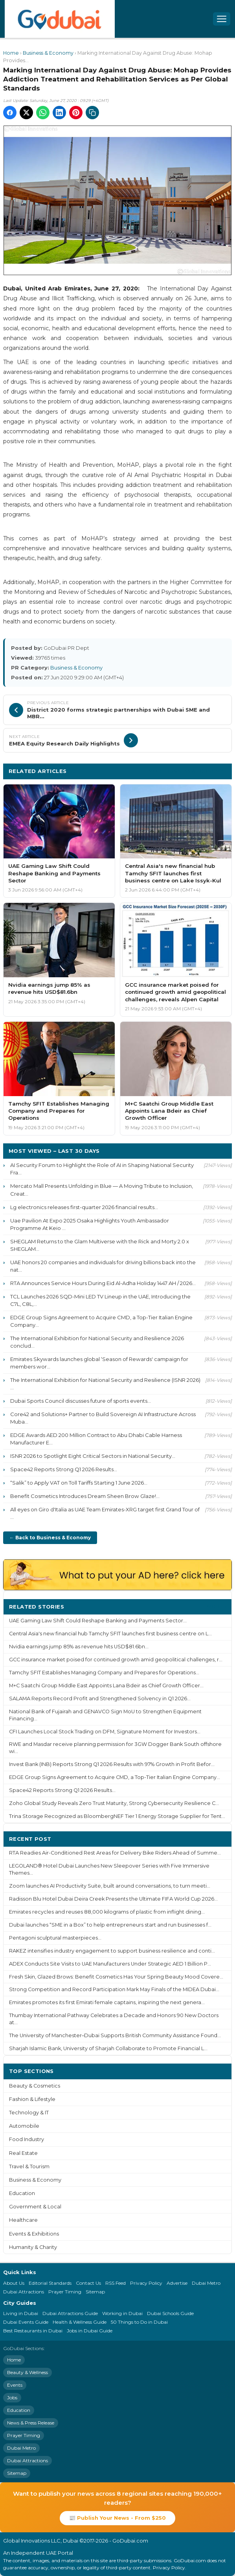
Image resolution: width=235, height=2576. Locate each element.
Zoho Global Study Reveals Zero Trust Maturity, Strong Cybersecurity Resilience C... (114, 1803)
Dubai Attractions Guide (70, 2313)
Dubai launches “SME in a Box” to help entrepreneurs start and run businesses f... (110, 1925)
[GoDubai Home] (60, 19)
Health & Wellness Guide (79, 2322)
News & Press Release (30, 2423)
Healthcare (23, 2220)
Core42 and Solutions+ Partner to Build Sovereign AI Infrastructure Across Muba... (103, 1418)
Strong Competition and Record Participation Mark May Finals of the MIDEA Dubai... (114, 1989)
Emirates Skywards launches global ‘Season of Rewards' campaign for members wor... (99, 1363)
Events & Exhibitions (34, 2234)
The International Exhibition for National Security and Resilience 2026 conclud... (97, 1342)
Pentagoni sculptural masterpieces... (55, 1938)
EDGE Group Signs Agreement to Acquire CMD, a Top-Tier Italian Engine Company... (101, 1321)
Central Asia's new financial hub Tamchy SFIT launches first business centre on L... (110, 1634)
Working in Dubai (122, 2313)
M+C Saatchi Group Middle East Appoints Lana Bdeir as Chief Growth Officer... (106, 1685)
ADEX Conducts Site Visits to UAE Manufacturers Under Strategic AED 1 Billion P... (110, 1964)
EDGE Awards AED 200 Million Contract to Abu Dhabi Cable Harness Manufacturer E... (96, 1439)
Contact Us (88, 2283)
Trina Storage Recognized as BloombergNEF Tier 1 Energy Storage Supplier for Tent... (117, 1816)
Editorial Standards (50, 2283)
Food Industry (26, 2139)
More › (216, 1606)
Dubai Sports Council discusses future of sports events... (80, 1401)
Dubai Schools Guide (170, 2313)
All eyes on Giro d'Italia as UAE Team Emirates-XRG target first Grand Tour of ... (105, 1513)
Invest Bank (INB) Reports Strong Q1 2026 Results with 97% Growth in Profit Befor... (112, 1764)
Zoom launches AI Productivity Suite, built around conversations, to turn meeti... (109, 1886)
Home (11, 53)
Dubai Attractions (23, 2292)
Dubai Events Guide (25, 2322)
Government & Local (35, 2207)
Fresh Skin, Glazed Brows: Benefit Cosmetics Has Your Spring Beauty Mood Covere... (116, 1977)
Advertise (177, 2283)
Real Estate (23, 2153)
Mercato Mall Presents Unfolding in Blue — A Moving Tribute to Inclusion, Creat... (101, 1189)
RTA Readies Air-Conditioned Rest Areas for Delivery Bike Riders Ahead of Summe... (115, 1853)
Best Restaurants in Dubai (32, 2331)
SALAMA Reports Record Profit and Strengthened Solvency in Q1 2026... (100, 1698)
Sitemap (95, 2292)
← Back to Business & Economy (50, 1537)
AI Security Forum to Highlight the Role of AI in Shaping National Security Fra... (102, 1169)
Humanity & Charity (33, 2247)
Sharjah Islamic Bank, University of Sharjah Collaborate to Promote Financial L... (108, 2048)
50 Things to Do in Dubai (139, 2322)
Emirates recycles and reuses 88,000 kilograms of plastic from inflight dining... (107, 1912)
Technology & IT (29, 2113)
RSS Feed (115, 2283)
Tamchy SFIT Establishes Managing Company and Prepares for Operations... (104, 1672)
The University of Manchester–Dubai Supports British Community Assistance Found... (115, 2035)
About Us (13, 2283)
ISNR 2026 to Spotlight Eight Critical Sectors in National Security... (92, 1456)
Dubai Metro (206, 2283)
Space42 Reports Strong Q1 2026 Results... (63, 1469)
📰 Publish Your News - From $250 (117, 2518)
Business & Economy (48, 53)
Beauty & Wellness (27, 2372)
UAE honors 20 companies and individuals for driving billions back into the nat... (103, 1266)
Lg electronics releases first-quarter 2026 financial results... (84, 1207)
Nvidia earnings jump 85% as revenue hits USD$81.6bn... (79, 1647)
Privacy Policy (146, 2283)
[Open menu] (221, 19)
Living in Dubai (20, 2313)
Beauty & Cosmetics (34, 2086)
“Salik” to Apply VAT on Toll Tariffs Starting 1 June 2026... (78, 1482)
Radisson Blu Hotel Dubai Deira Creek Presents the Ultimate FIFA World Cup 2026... (113, 1899)
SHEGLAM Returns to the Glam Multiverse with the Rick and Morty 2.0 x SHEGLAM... (99, 1245)
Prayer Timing (64, 2292)
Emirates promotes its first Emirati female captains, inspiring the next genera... (107, 2002)
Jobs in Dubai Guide (89, 2331)
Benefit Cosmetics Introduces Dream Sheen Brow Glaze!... (85, 1496)
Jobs (12, 2397)
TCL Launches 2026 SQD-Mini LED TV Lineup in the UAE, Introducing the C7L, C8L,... (100, 1300)
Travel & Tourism (29, 2166)
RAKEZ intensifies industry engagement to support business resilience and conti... (112, 1951)
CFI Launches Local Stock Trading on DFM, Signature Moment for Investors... (104, 1732)
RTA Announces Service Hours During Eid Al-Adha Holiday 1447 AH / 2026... (103, 1283)
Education (22, 2193)
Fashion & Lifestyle (32, 2099)
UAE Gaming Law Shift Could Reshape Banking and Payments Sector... (98, 1621)
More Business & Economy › (187, 771)
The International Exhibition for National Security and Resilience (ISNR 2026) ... (105, 1384)
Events (14, 2385)
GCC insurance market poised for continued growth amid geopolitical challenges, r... (115, 1659)
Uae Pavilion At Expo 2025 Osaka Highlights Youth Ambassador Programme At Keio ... (89, 1224)
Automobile (24, 2126)
